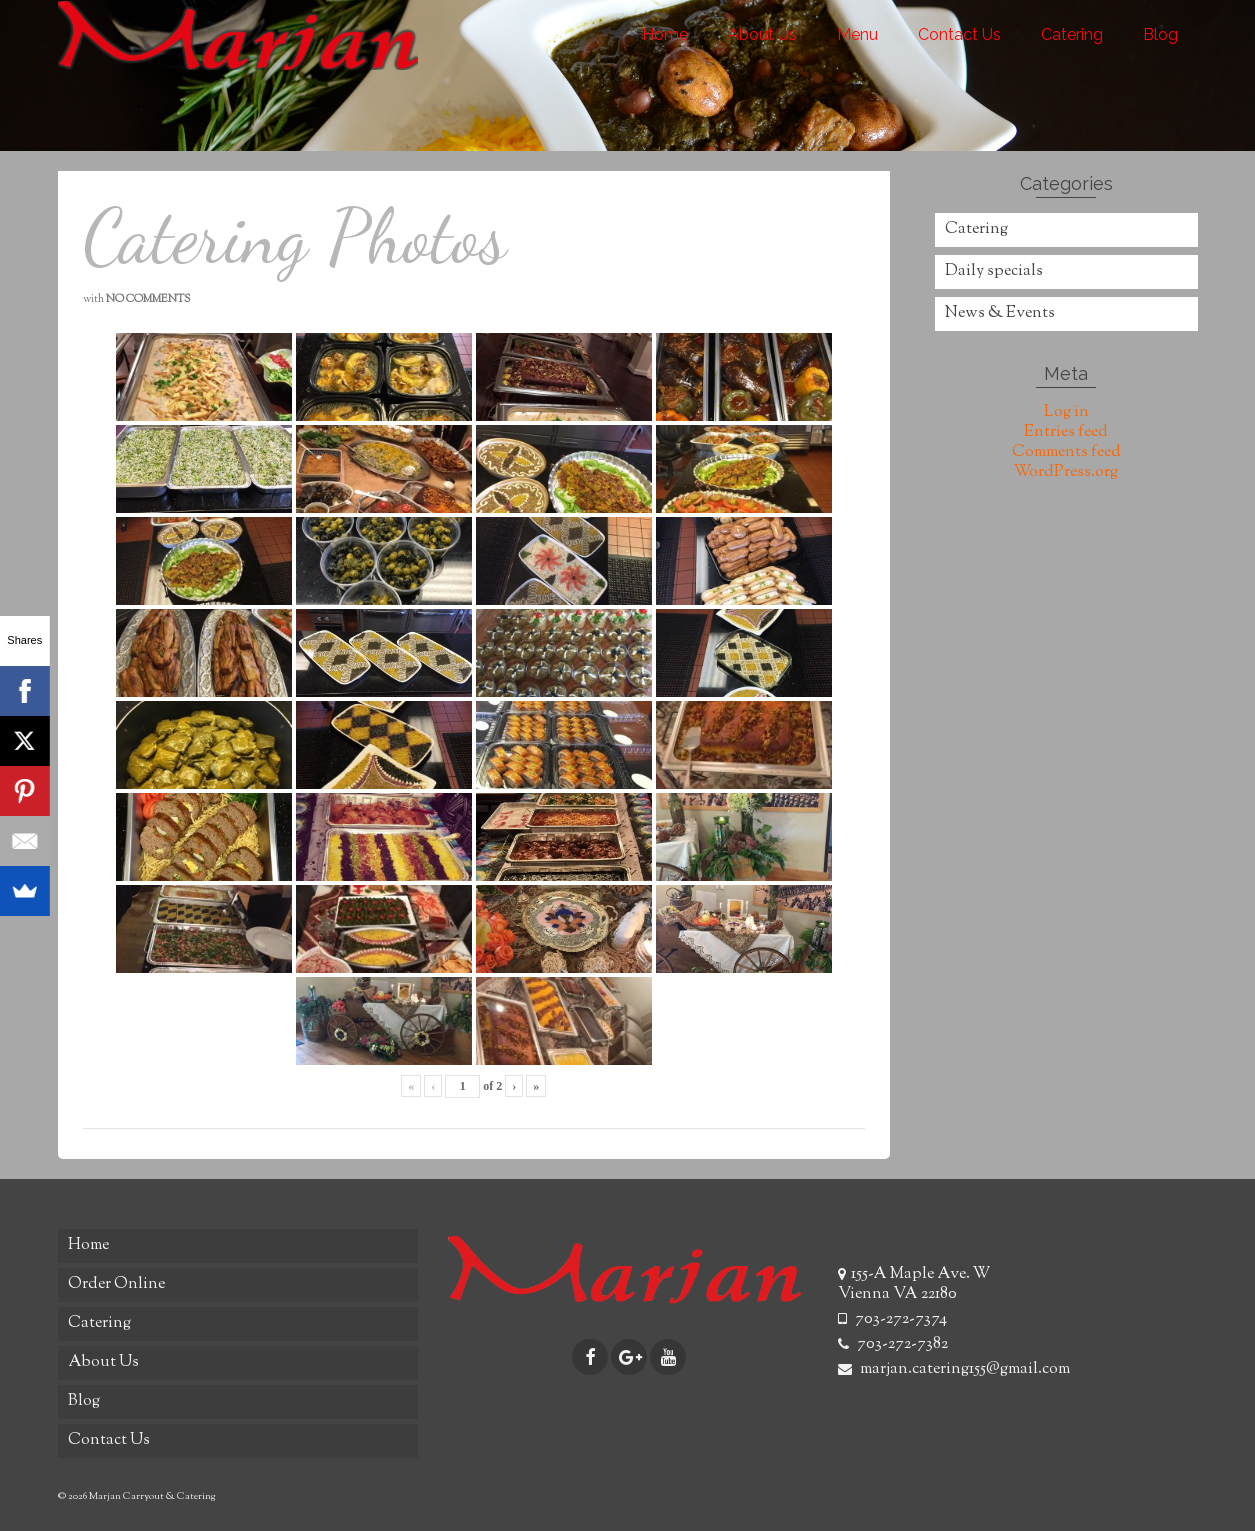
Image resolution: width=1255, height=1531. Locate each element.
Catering (976, 229)
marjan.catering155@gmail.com (954, 1369)
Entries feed (1066, 432)
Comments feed (1066, 452)
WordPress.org (1066, 472)
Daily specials (994, 271)
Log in (1066, 412)
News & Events (1000, 313)
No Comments (148, 299)
